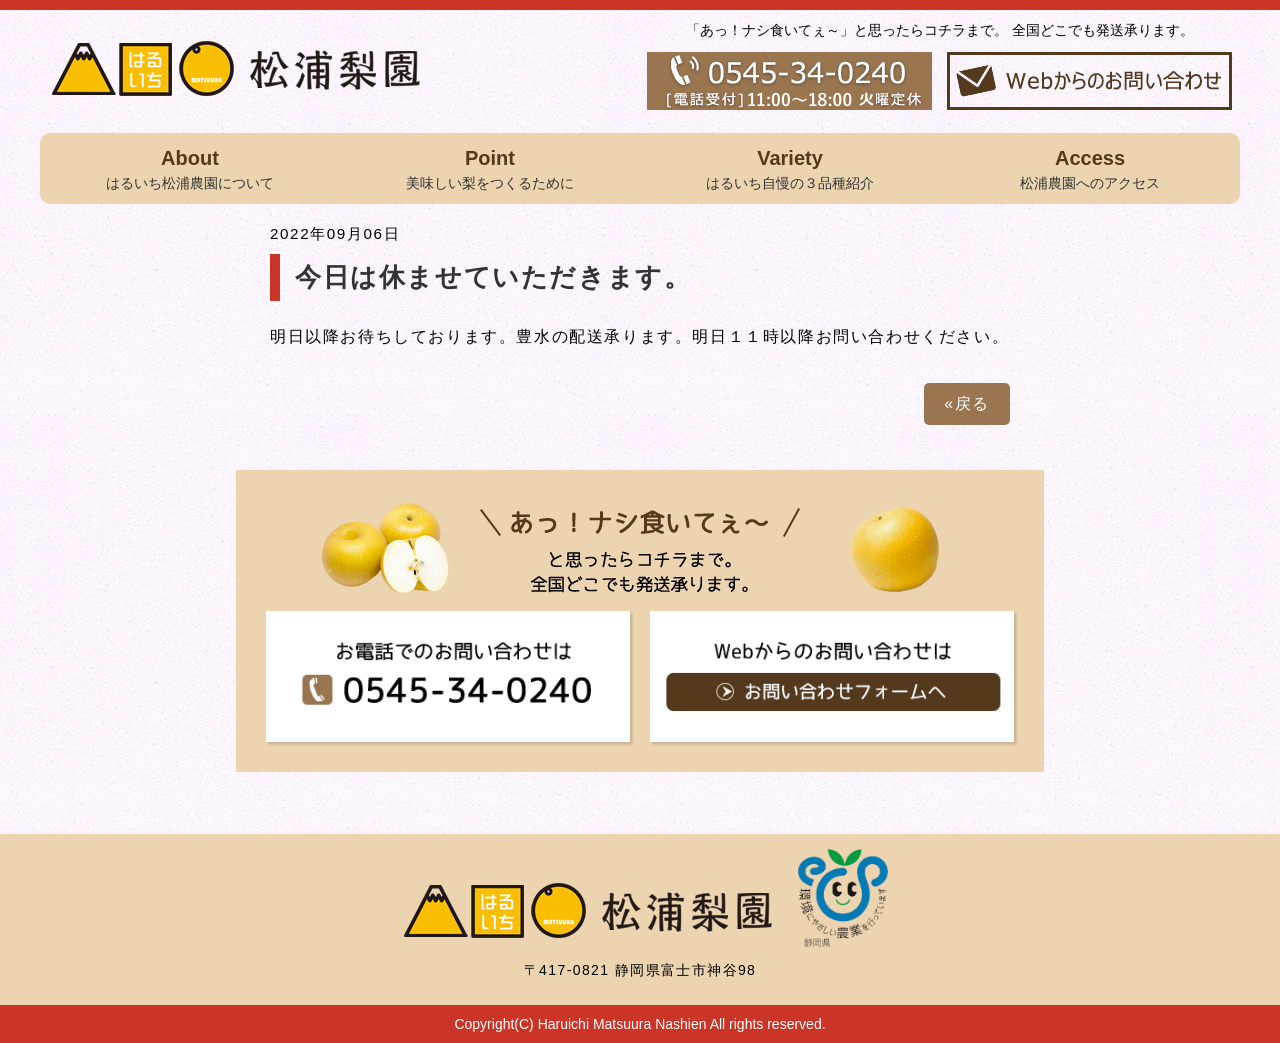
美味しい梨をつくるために (490, 167)
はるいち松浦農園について (190, 167)
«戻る (967, 403)
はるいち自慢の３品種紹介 (790, 167)
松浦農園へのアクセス (1090, 167)
